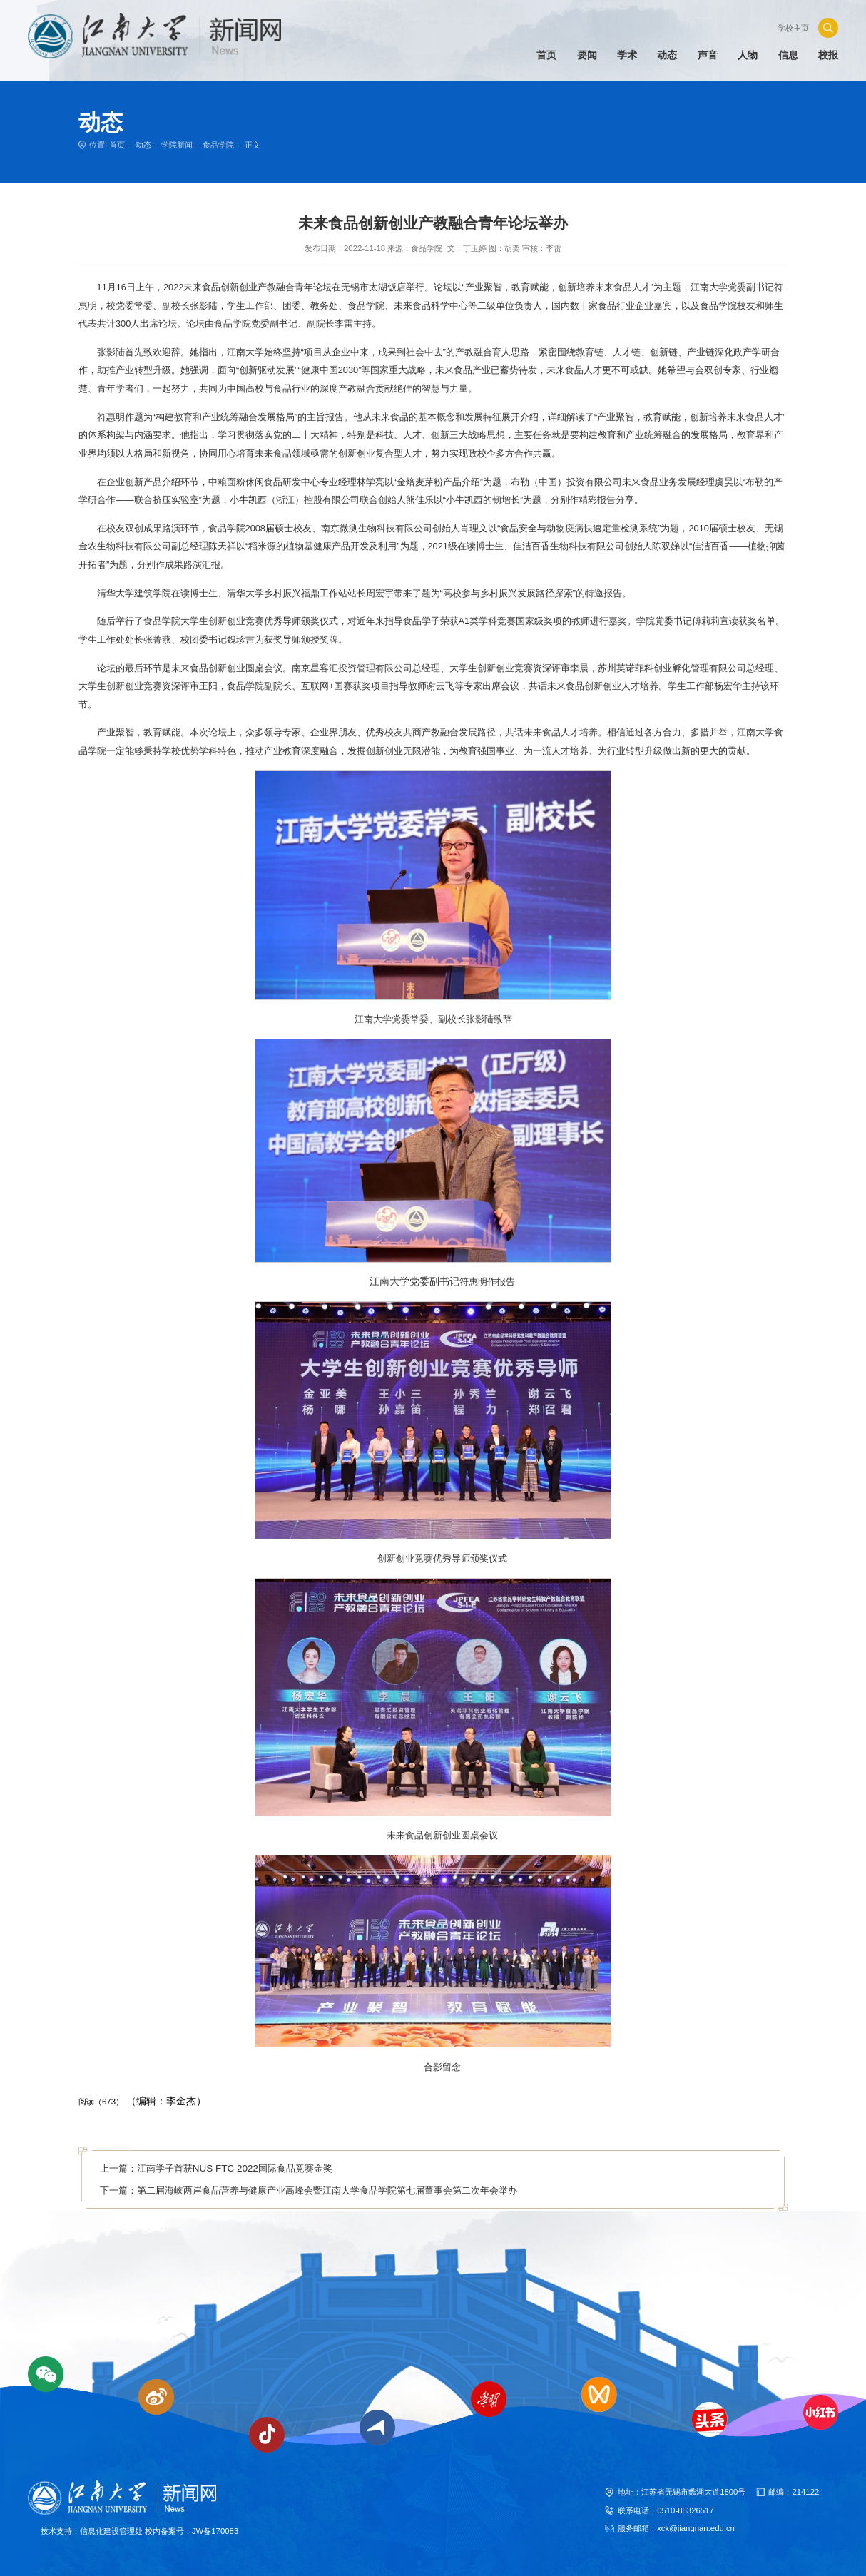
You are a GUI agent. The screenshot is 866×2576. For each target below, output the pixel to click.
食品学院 (218, 145)
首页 (117, 145)
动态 (143, 145)
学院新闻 (177, 145)
